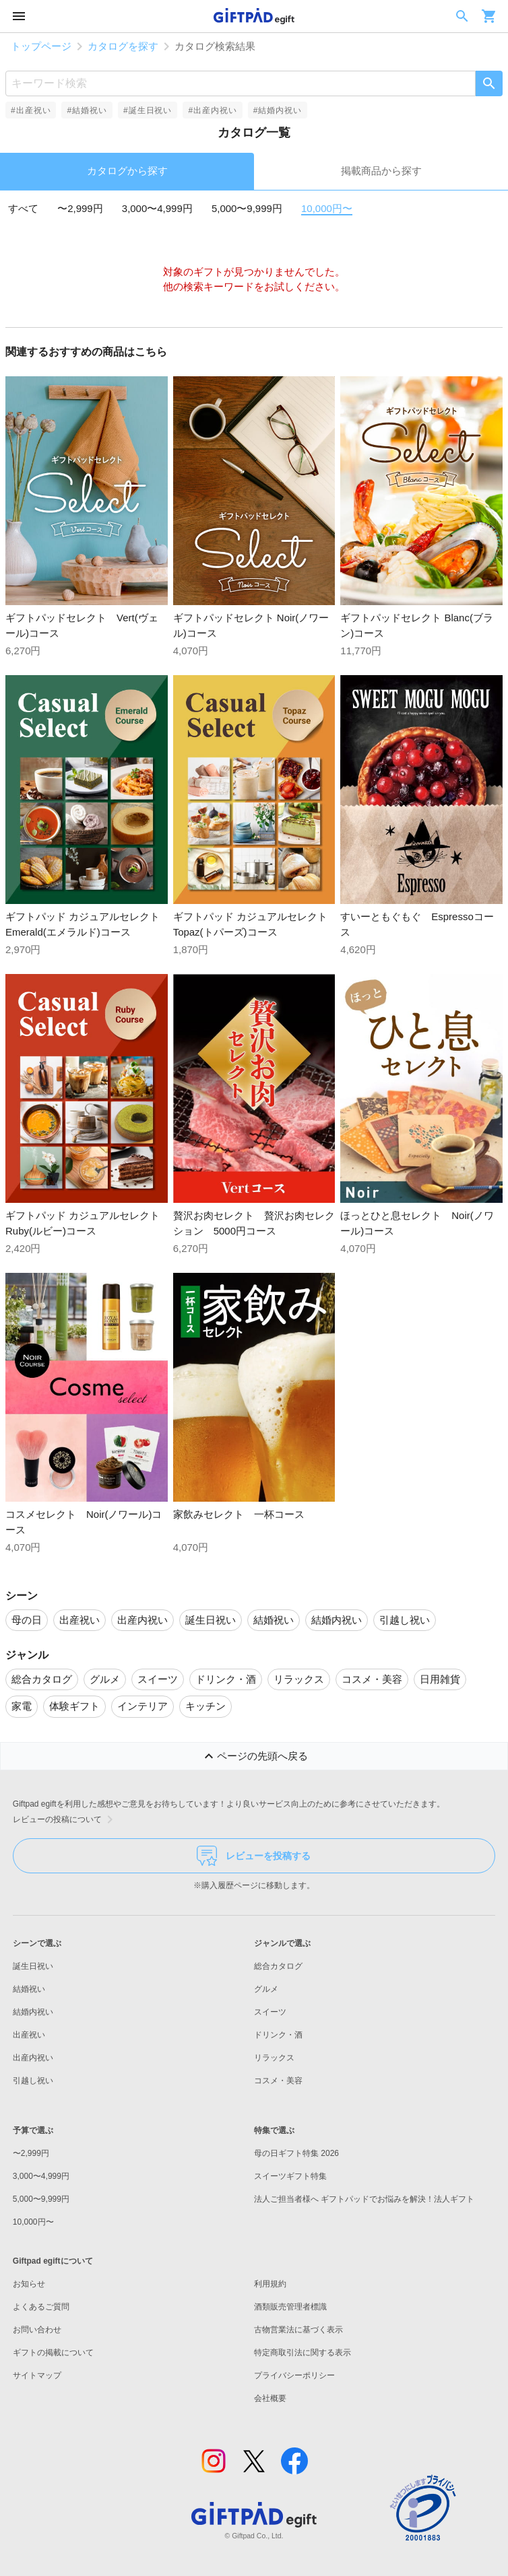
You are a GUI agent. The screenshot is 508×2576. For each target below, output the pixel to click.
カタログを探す (123, 46)
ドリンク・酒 (278, 2035)
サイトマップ (37, 2375)
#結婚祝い (86, 110)
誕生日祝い (33, 1966)
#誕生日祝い (147, 110)
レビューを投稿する (254, 1856)
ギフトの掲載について (53, 2352)
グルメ (266, 1989)
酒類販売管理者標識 (290, 2306)
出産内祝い (33, 2057)
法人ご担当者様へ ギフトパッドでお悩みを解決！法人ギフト (364, 2199)
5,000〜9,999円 (247, 208)
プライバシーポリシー (294, 2375)
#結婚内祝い (277, 110)
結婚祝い (29, 1989)
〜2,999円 (79, 208)
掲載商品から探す (381, 170)
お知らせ (29, 2284)
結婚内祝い (33, 2012)
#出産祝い (31, 110)
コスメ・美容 (278, 2080)
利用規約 (270, 2284)
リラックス (274, 2057)
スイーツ (270, 2012)
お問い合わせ (37, 2329)
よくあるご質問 (41, 2306)
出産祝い (29, 2035)
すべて (23, 208)
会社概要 (270, 2398)
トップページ (41, 46)
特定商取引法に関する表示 (302, 2352)
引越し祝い (33, 2080)
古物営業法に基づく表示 (298, 2329)
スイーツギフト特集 (290, 2176)
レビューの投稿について (65, 1819)
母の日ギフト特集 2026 (296, 2153)
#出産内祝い (212, 110)
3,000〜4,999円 (157, 208)
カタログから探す (127, 170)
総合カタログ (278, 1966)
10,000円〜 (326, 208)
